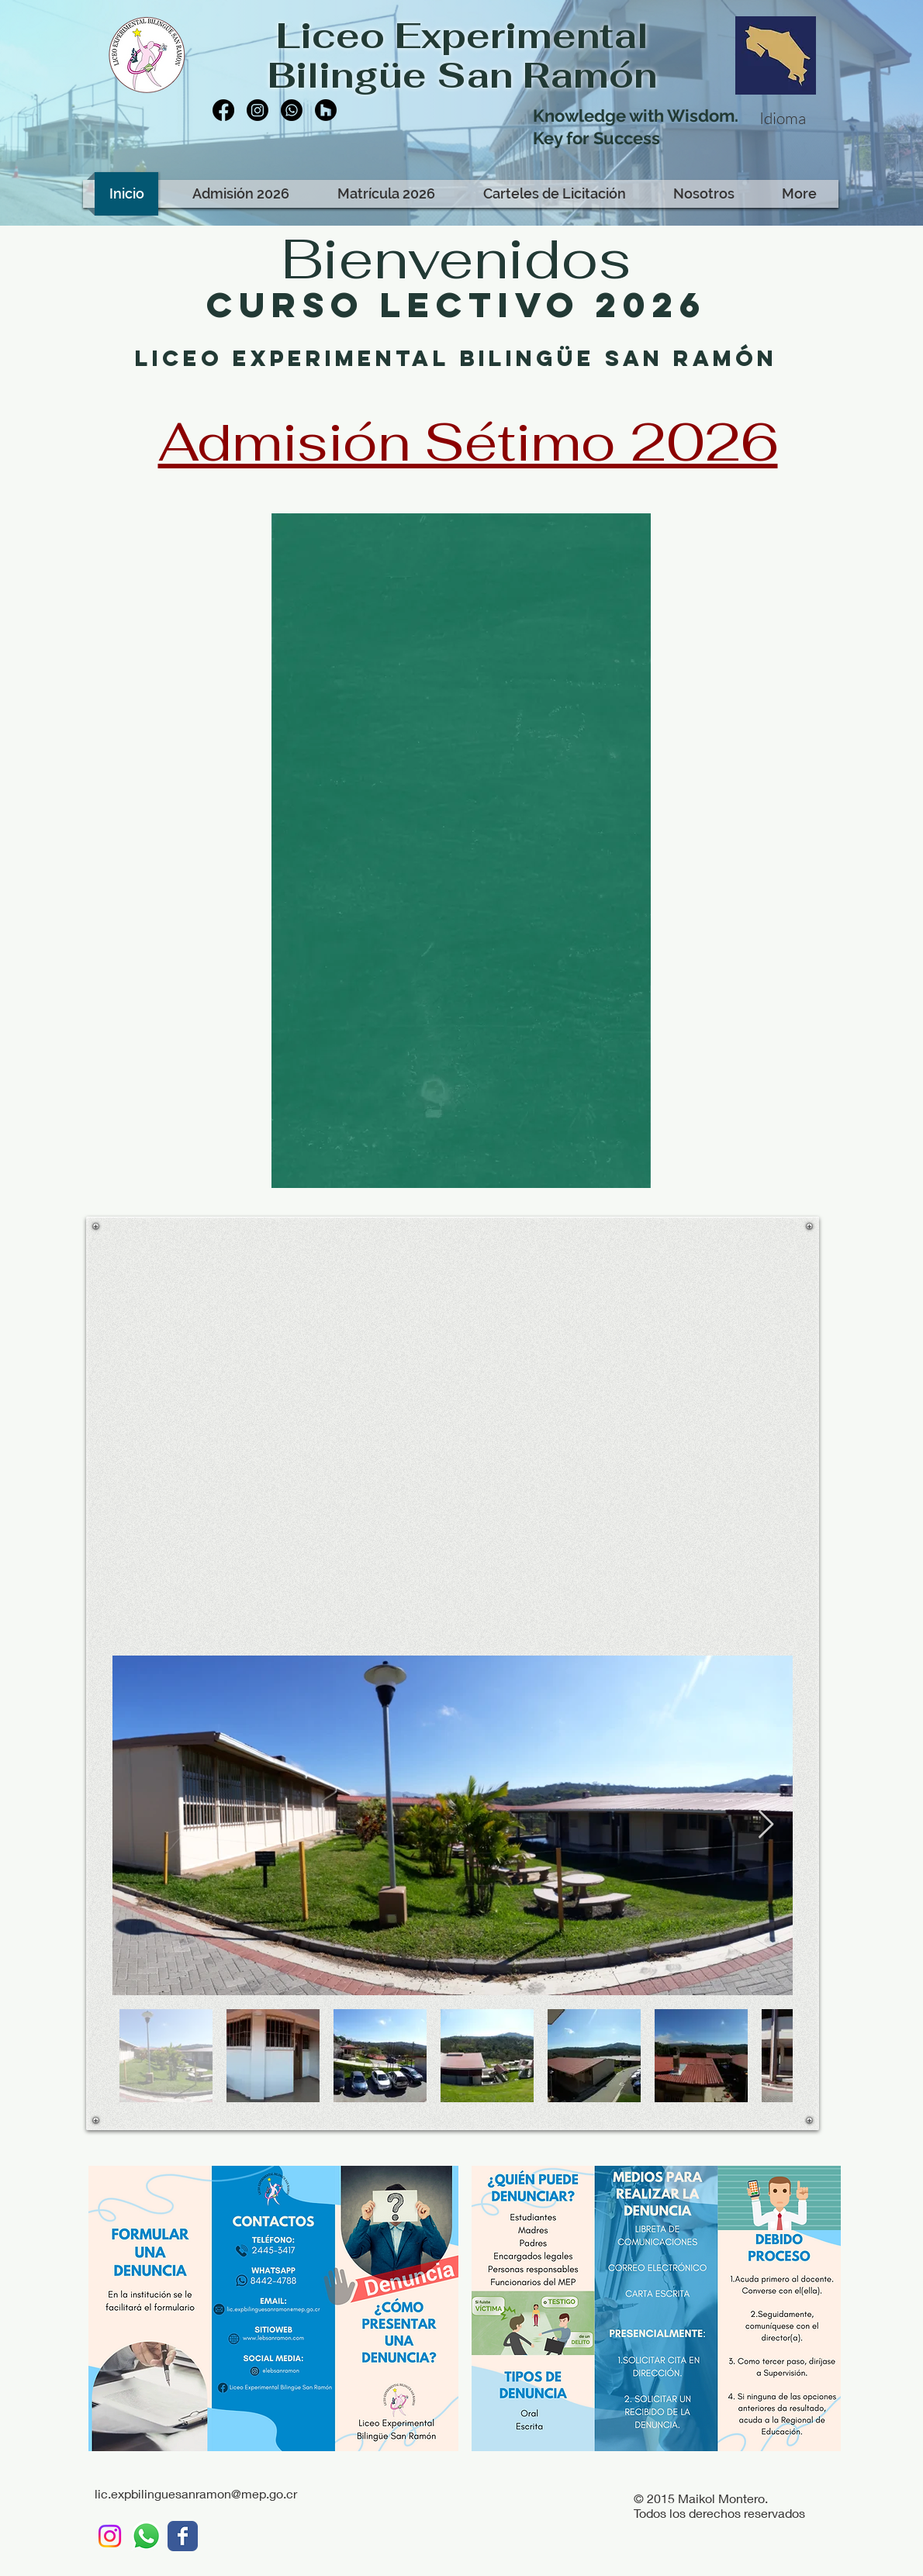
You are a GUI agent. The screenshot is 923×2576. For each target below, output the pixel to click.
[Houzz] (326, 110)
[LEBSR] (183, 2536)
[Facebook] (223, 110)
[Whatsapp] (291, 110)
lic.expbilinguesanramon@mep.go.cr (196, 2493)
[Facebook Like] (309, 161)
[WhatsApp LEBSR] (146, 2536)
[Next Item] (766, 1825)
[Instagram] (257, 110)
